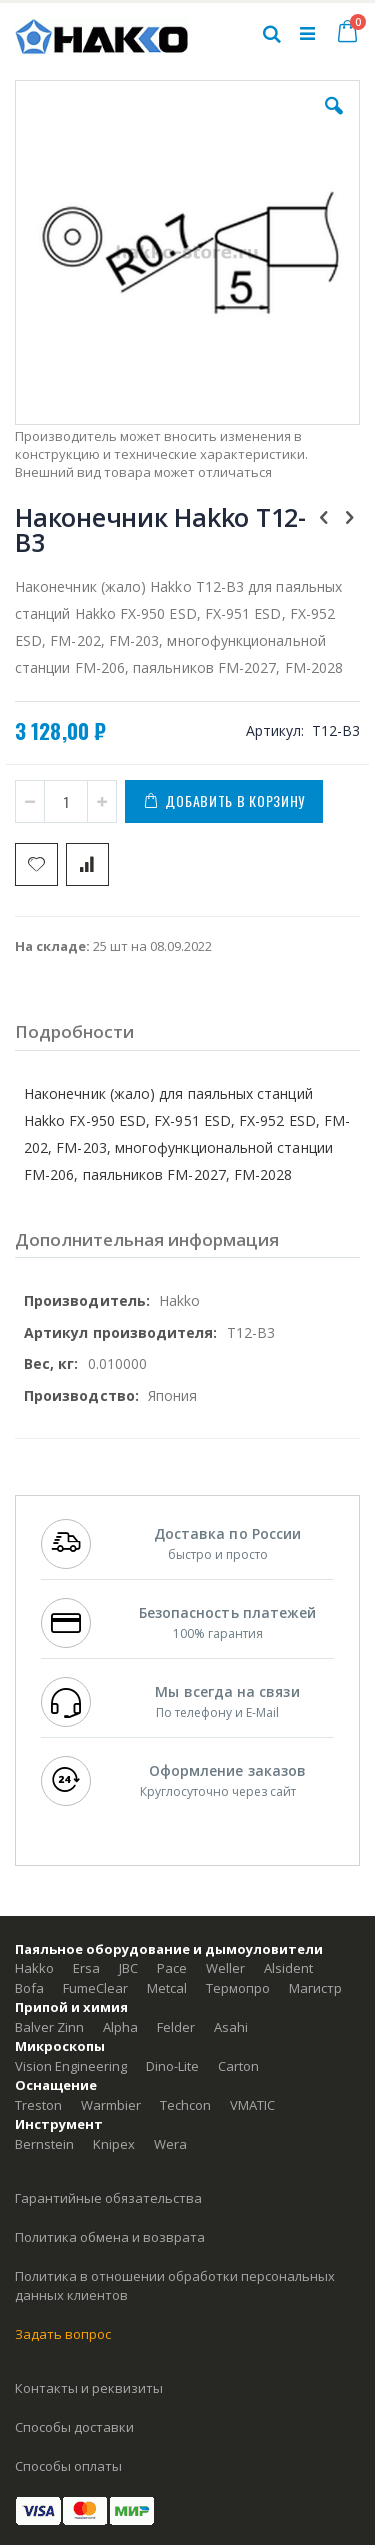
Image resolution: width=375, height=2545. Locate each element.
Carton (238, 2066)
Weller (225, 1968)
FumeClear (95, 1988)
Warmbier (111, 2105)
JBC (128, 1968)
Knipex (114, 2144)
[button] (334, 121)
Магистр (315, 1988)
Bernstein (44, 2144)
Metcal (167, 1988)
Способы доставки (74, 2427)
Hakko (34, 1968)
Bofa (29, 1988)
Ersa (86, 1968)
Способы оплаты (68, 2466)
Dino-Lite (172, 2066)
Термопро (238, 1988)
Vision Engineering (71, 2066)
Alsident (288, 1968)
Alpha (120, 2027)
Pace (172, 1968)
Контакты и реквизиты (89, 2388)
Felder (176, 2027)
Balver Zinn (49, 2027)
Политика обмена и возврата (110, 2237)
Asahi (231, 2027)
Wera (170, 2144)
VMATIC (252, 2105)
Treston (38, 2105)
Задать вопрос (63, 2334)
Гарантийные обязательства (108, 2198)
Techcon (185, 2105)
